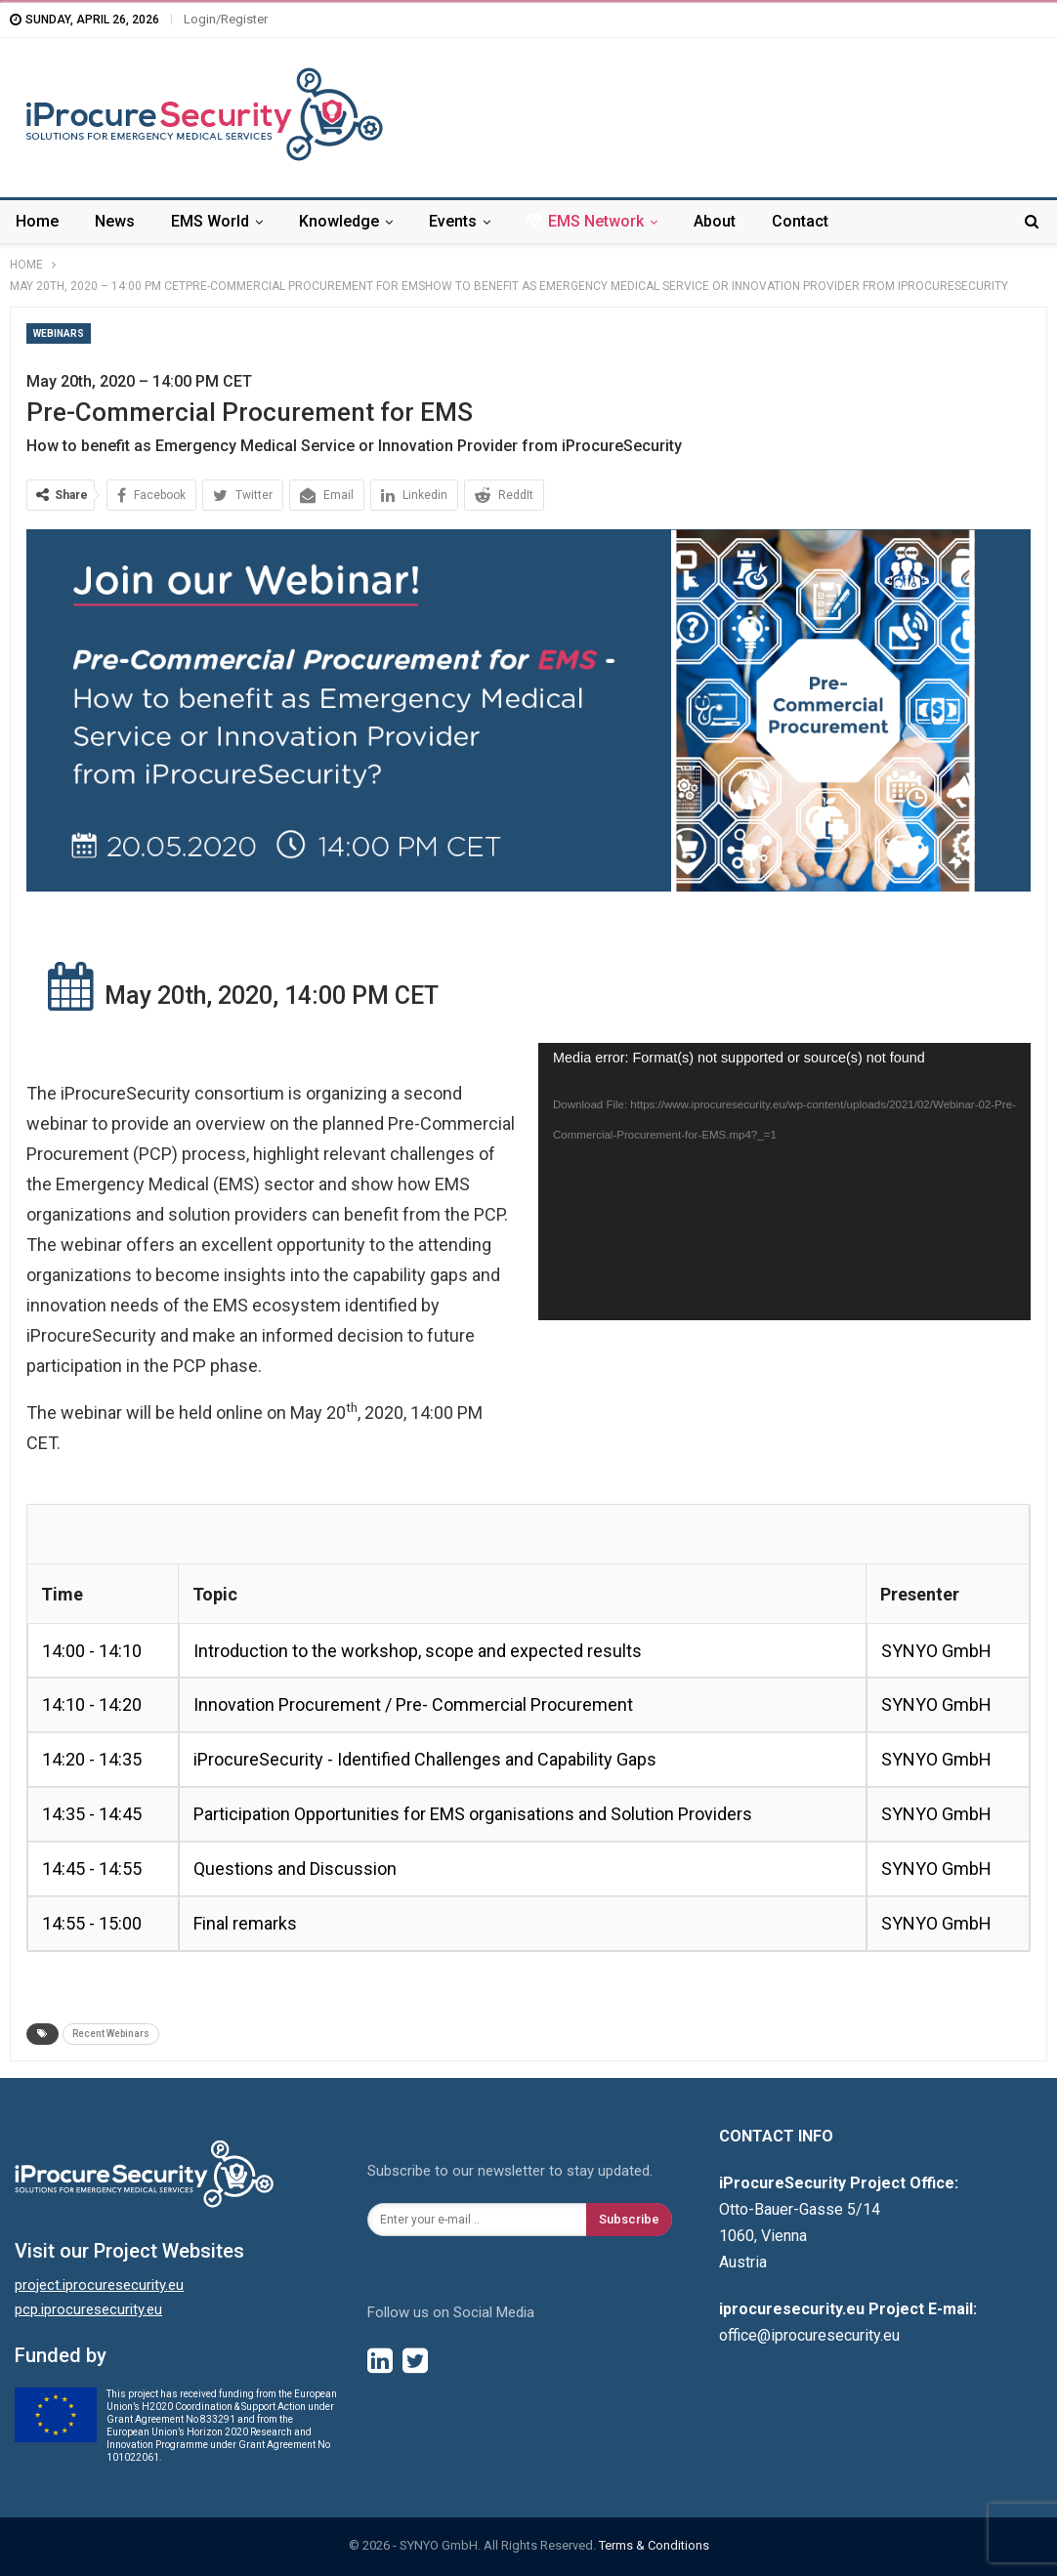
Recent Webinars (110, 2033)
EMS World (210, 221)
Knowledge (339, 221)
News (115, 221)
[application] (784, 1181)
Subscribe (629, 2219)
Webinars (58, 333)
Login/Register (226, 19)
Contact (800, 221)
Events (453, 221)
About (715, 221)
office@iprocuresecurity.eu (809, 2335)
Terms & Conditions (654, 2545)
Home (37, 221)
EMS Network (585, 221)
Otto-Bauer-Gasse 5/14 (799, 2209)
